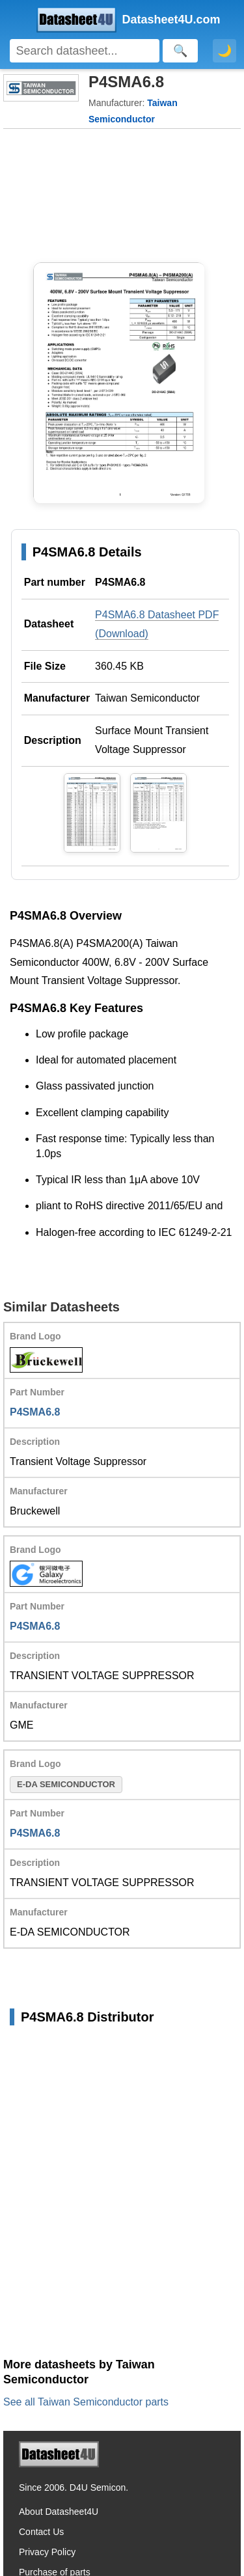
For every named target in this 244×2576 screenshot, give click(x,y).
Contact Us (41, 2532)
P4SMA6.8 (35, 1412)
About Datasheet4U (58, 2511)
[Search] (84, 50)
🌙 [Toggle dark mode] (224, 50)
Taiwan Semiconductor (147, 698)
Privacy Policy (47, 2552)
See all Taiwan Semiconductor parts (86, 2401)
